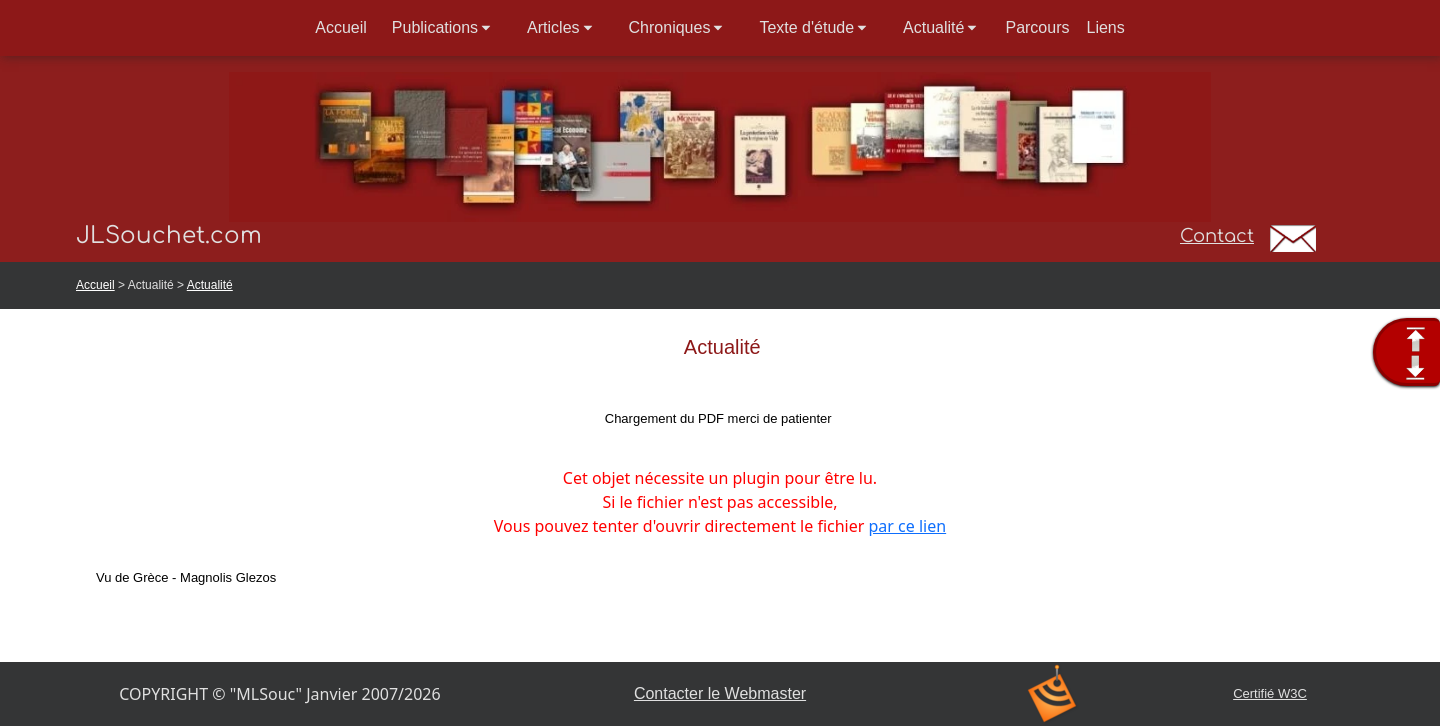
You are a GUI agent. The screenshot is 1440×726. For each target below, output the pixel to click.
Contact (1217, 236)
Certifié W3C (1270, 693)
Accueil (95, 285)
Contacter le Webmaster (720, 693)
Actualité (210, 285)
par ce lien (908, 526)
